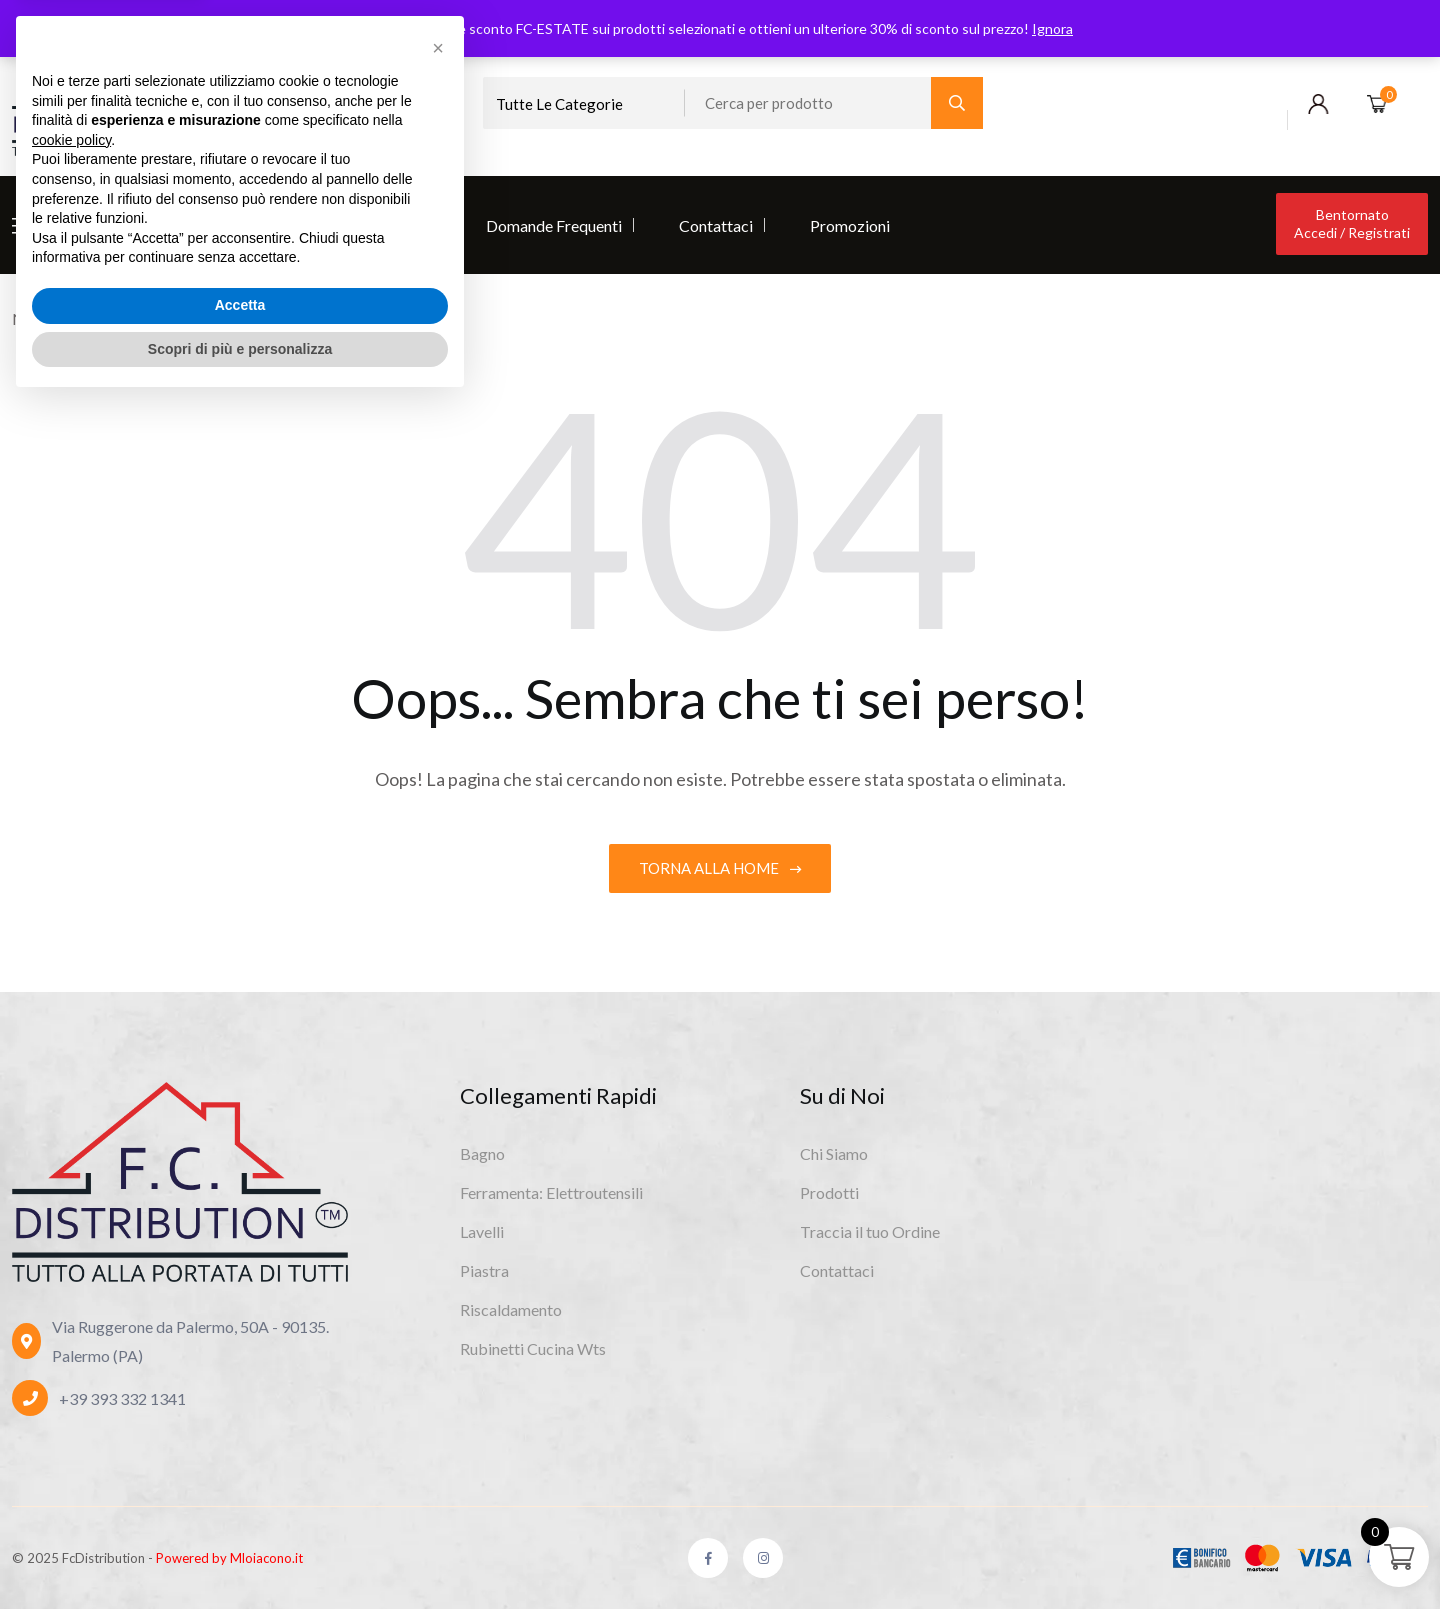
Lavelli (482, 1231)
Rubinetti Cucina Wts (533, 1348)
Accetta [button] (240, 1511)
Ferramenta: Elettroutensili (551, 1192)
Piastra (484, 1270)
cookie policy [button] (71, 1346)
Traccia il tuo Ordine (870, 1231)
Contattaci (716, 225)
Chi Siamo (85, 225)
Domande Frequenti (554, 225)
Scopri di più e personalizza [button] (240, 1554)
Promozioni (850, 225)
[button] (438, 1254)
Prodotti (205, 225)
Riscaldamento (511, 1309)
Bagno (482, 1153)
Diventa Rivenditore (360, 225)
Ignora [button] (1052, 28)
